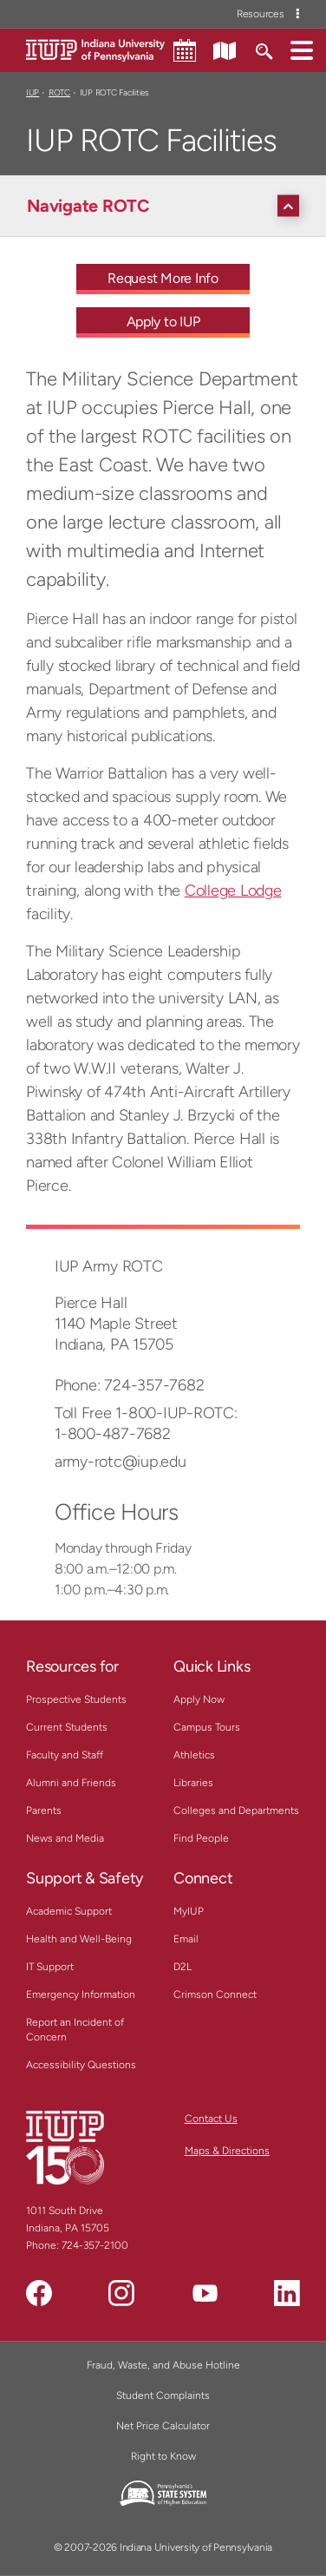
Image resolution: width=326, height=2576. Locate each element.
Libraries (193, 1783)
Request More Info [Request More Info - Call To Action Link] (163, 278)
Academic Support (69, 1911)
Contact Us (211, 2119)
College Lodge (233, 890)
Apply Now (199, 1699)
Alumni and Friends (71, 1783)
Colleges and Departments (236, 1810)
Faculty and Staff (64, 1755)
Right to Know (163, 2456)
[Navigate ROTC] (167, 206)
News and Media (65, 1838)
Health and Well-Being (79, 1939)
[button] (301, 49)
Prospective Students (76, 1699)
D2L (182, 1967)
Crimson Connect (215, 1994)
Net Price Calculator (163, 2426)
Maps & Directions (227, 2151)
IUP (32, 92)
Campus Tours (206, 1727)
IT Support (50, 1967)
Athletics (194, 1755)
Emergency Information (80, 1994)
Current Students (67, 1727)
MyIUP (188, 1911)
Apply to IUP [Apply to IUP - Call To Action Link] (163, 321)
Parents (44, 1810)
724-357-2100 (95, 2245)
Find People (201, 1838)
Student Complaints (163, 2395)
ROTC (59, 92)
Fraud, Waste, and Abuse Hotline (163, 2365)
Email (186, 1939)
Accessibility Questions (81, 2065)
